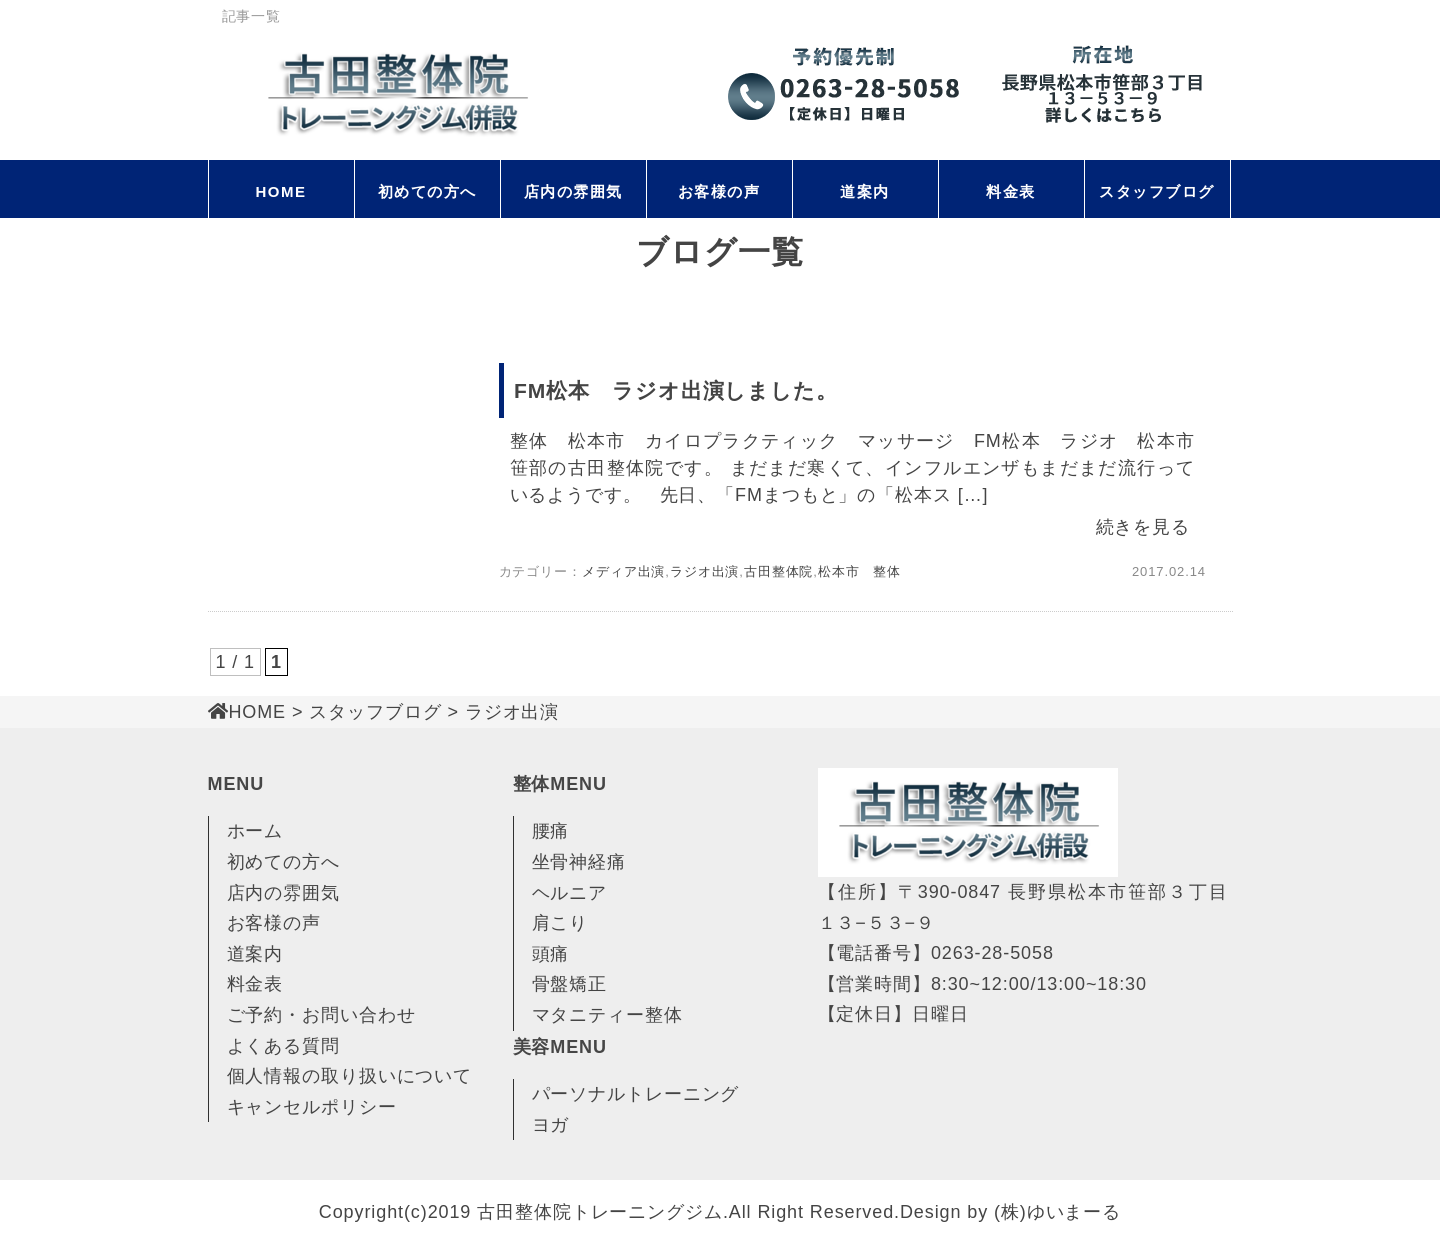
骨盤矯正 (570, 984)
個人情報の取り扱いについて (350, 1076)
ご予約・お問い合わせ (321, 1015)
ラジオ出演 (705, 571)
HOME (281, 191)
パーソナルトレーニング (636, 1094)
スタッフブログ (1157, 191)
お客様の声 (719, 191)
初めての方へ (427, 191)
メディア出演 (623, 571)
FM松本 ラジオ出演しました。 (676, 390)
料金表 (1011, 191)
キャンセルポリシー (312, 1107)
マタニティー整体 (607, 1015)
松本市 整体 (859, 571)
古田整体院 (779, 571)
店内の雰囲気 (573, 191)
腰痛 (551, 831)
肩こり (560, 923)
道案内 (865, 191)
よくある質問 (283, 1046)
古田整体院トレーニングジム (600, 1212)
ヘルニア (570, 893)
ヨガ (551, 1125)
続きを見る (1143, 527)
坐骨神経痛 (579, 862)
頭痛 (551, 954)
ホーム (255, 831)
